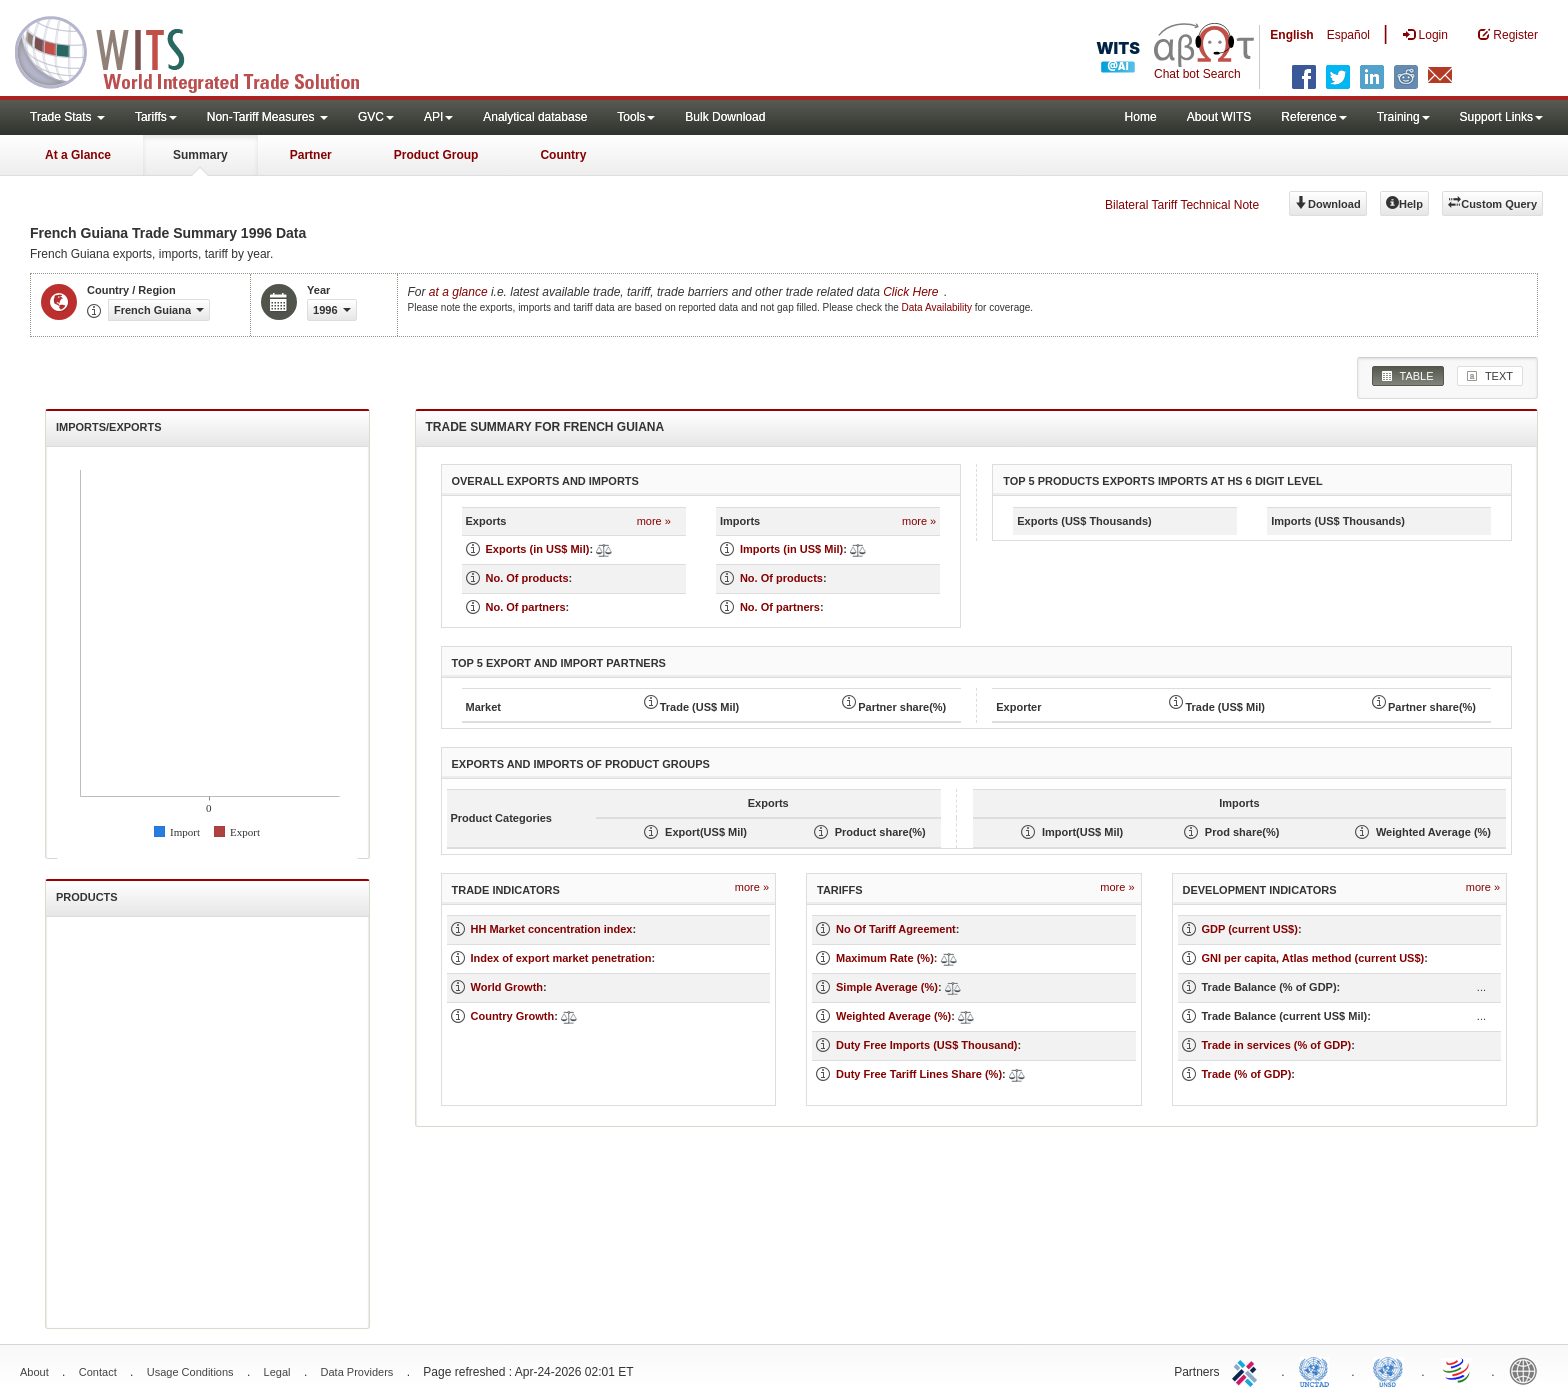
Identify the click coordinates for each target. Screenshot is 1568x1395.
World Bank (1528, 1370)
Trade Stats (67, 117)
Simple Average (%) (887, 987)
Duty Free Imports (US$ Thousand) (927, 1045)
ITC (1248, 1370)
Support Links (1501, 117)
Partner (311, 155)
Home (1141, 117)
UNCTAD (1318, 1370)
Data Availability (938, 307)
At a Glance (78, 155)
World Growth (507, 987)
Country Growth (513, 1016)
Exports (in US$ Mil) (538, 549)
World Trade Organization (1458, 1370)
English (1291, 35)
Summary (200, 155)
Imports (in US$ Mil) (791, 549)
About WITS (1219, 117)
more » (654, 521)
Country (563, 155)
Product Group (436, 155)
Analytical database (535, 117)
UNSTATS (1388, 1370)
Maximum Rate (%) (885, 958)
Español (1348, 35)
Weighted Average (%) (893, 1016)
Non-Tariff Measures (267, 117)
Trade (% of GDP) (1247, 1074)
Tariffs (156, 117)
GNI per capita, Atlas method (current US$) (1313, 958)
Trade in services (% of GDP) (1277, 1045)
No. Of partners (526, 607)
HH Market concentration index (552, 929)
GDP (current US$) (1250, 929)
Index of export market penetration (561, 958)
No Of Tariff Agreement (896, 929)
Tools (636, 117)
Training (1403, 117)
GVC (376, 117)
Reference (1313, 117)
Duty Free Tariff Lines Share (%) (919, 1074)
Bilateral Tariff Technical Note (1182, 205)
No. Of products (527, 578)
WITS (200, 50)
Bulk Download (725, 117)
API (438, 117)
